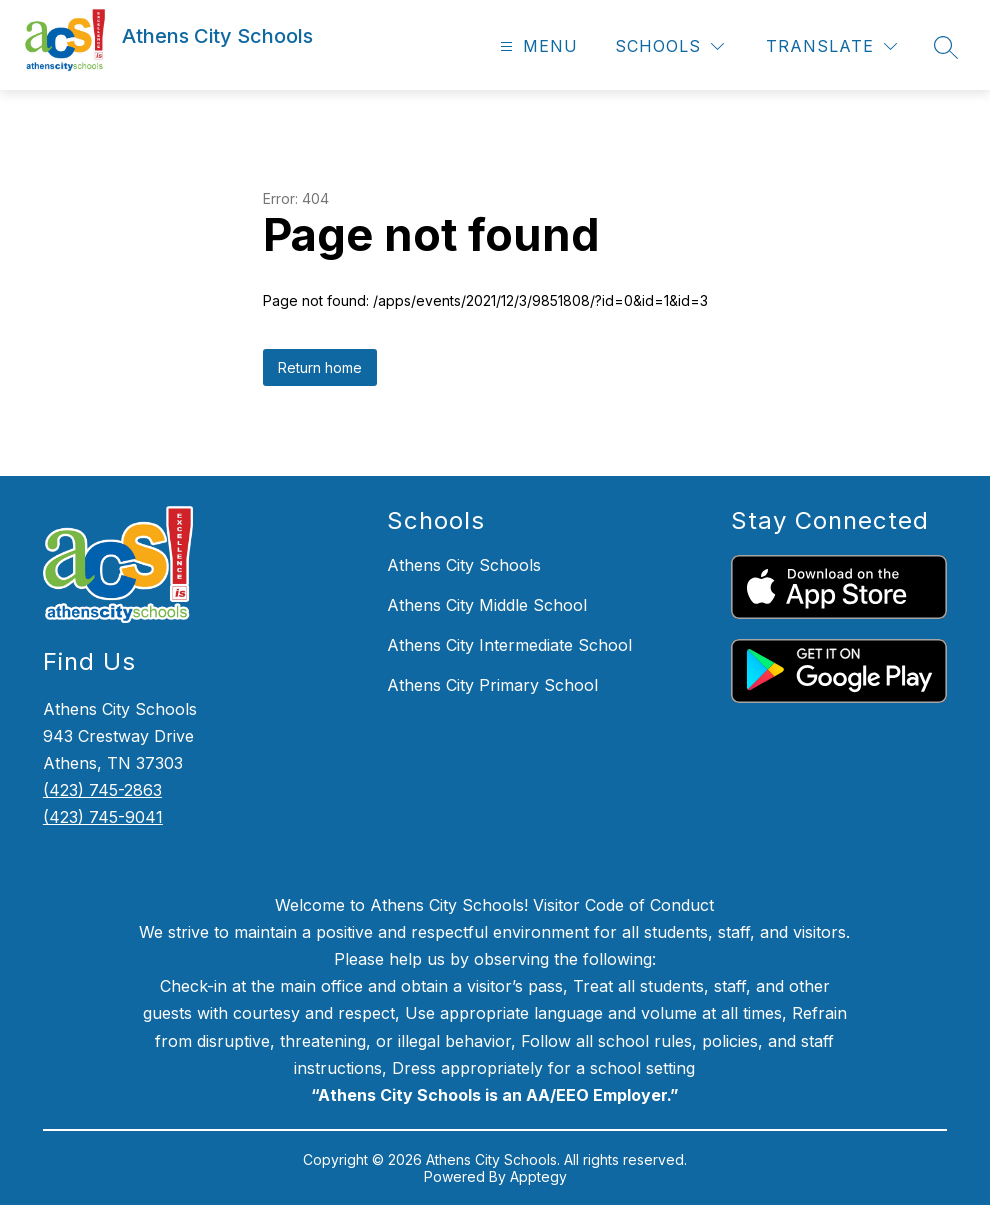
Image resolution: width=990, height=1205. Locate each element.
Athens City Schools (464, 565)
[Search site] (946, 47)
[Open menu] (536, 46)
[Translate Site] (831, 46)
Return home (320, 367)
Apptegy (538, 1176)
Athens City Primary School (492, 685)
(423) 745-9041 (103, 817)
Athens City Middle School (487, 605)
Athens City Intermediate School (509, 645)
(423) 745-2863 (102, 790)
